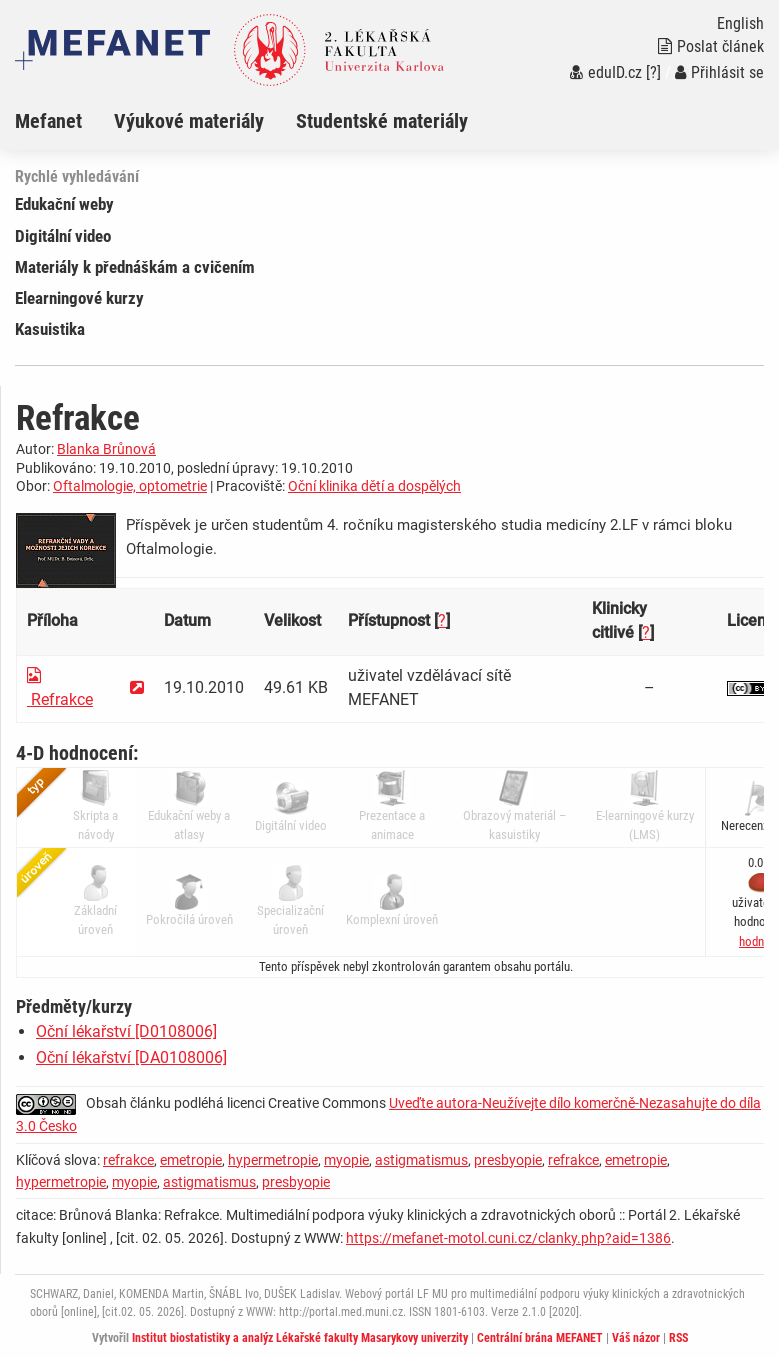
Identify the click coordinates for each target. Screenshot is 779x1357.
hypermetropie (273, 1160)
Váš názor (636, 1338)
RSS (678, 1338)
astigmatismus (421, 1160)
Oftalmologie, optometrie (130, 486)
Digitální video (63, 236)
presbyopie (508, 1160)
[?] (653, 72)
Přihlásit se (719, 72)
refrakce (128, 1160)
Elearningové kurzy (79, 298)
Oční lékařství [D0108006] (126, 1031)
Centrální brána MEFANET (540, 1338)
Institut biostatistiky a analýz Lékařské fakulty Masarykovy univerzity (300, 1338)
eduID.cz (606, 72)
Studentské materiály (382, 121)
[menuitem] (64, 121)
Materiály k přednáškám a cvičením (135, 267)
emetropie (191, 1160)
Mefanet (48, 121)
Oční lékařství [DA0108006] (131, 1057)
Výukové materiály (189, 121)
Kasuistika (50, 329)
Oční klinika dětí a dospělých (374, 486)
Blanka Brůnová (106, 449)
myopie (346, 1160)
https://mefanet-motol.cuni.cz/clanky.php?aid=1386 (508, 1238)
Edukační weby (64, 204)
